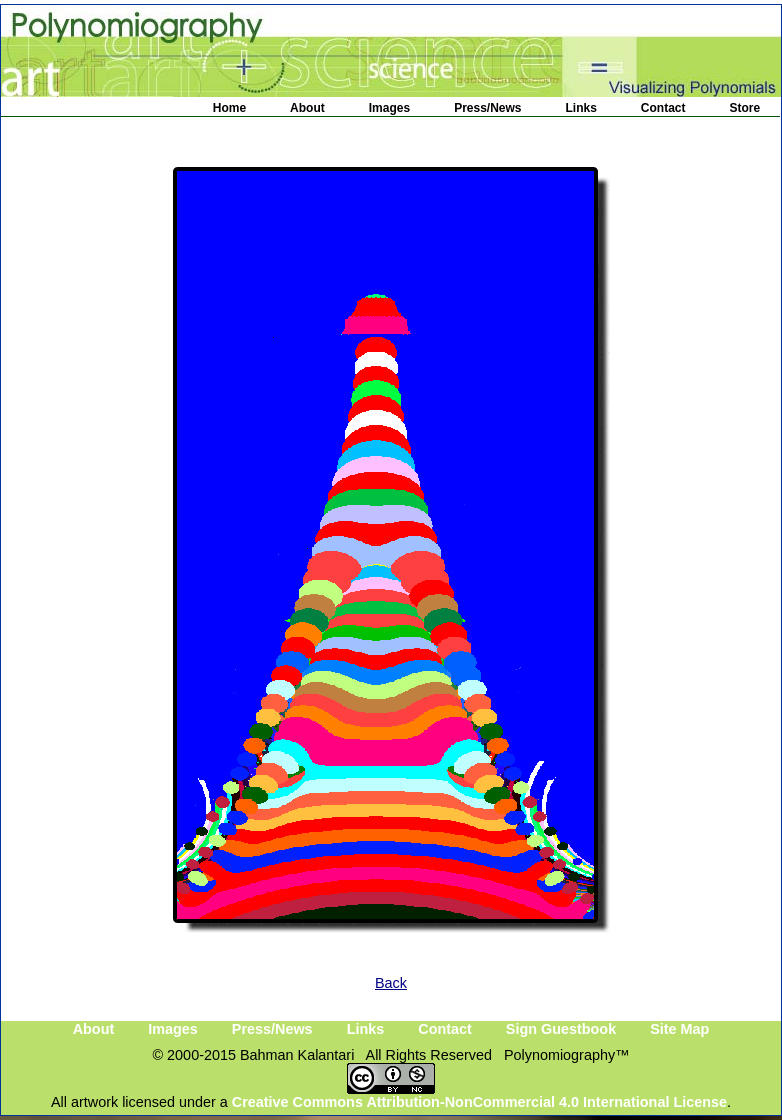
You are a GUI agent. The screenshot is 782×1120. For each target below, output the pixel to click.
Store (745, 108)
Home (229, 108)
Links (581, 108)
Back (391, 983)
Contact (663, 108)
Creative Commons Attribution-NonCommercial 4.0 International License (479, 1102)
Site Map (679, 1029)
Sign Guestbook (561, 1029)
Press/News (487, 108)
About (307, 108)
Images (389, 108)
